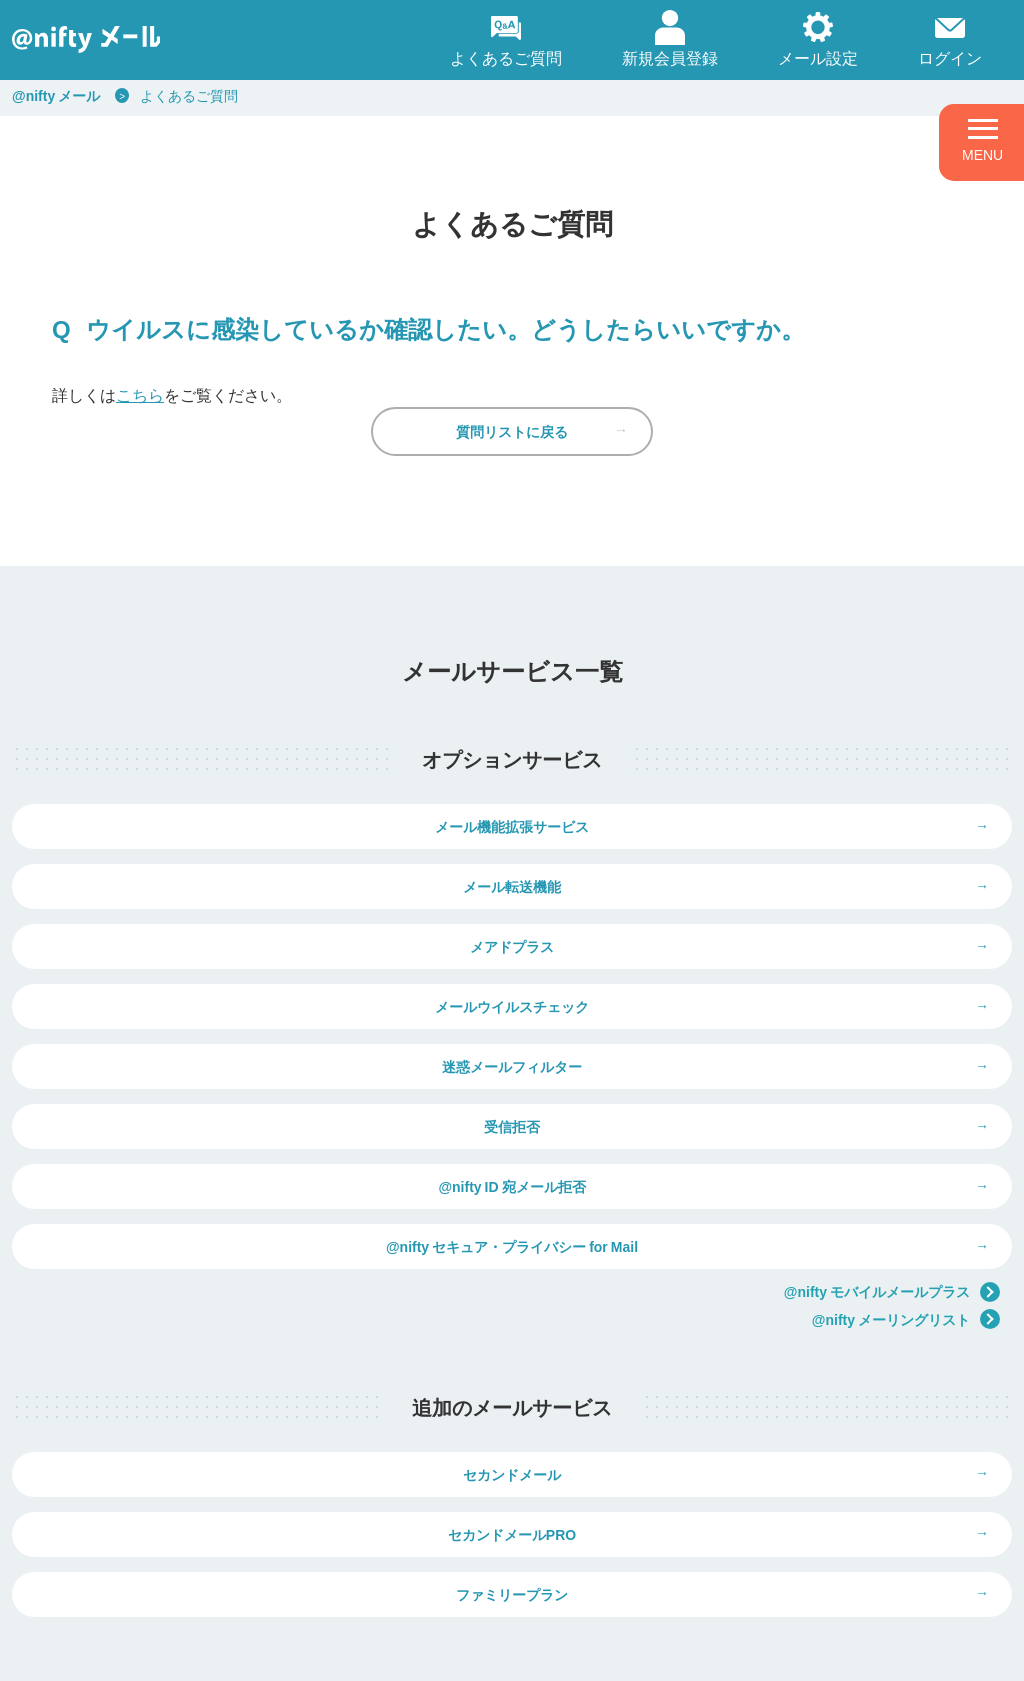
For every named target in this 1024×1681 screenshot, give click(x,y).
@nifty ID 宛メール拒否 (261, 1096)
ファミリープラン (512, 1414)
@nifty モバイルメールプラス (892, 1141)
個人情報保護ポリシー (224, 1652)
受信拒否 (762, 1021)
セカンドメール (262, 1339)
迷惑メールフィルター (262, 1021)
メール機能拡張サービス (262, 871)
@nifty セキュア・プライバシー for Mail (762, 1096)
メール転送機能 (762, 871)
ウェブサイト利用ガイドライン (399, 1652)
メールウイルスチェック (762, 946)
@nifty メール (56, 95)
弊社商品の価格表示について (771, 1561)
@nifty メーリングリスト (906, 1169)
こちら (140, 394)
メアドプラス (262, 946)
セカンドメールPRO (762, 1339)
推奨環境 (536, 1652)
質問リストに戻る (512, 461)
